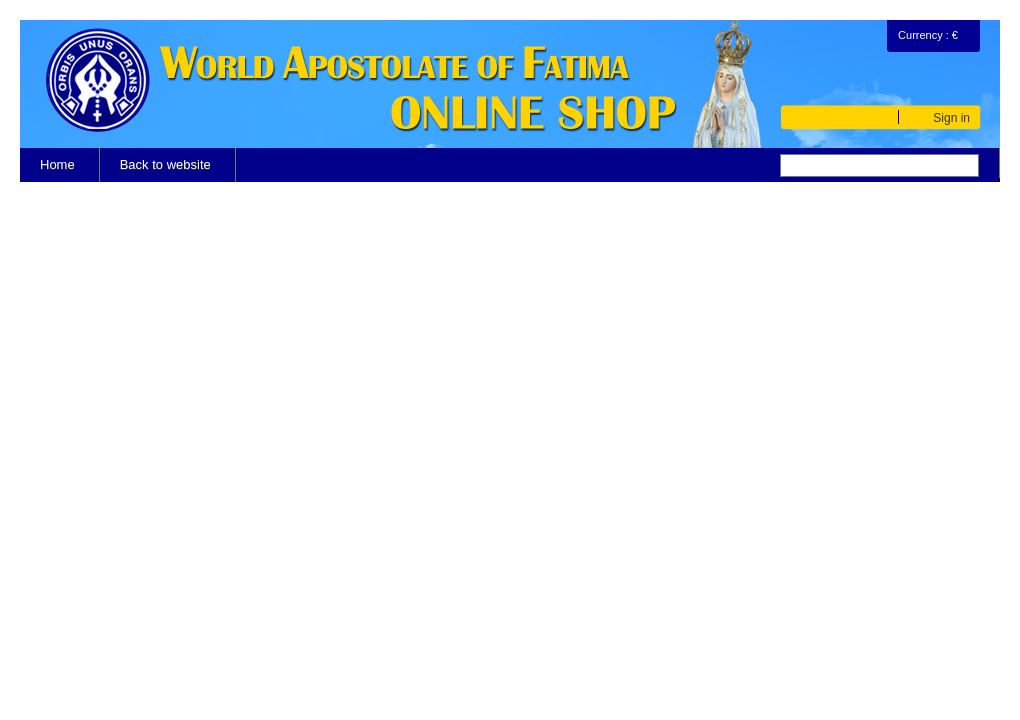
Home (57, 164)
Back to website (165, 164)
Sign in (951, 117)
